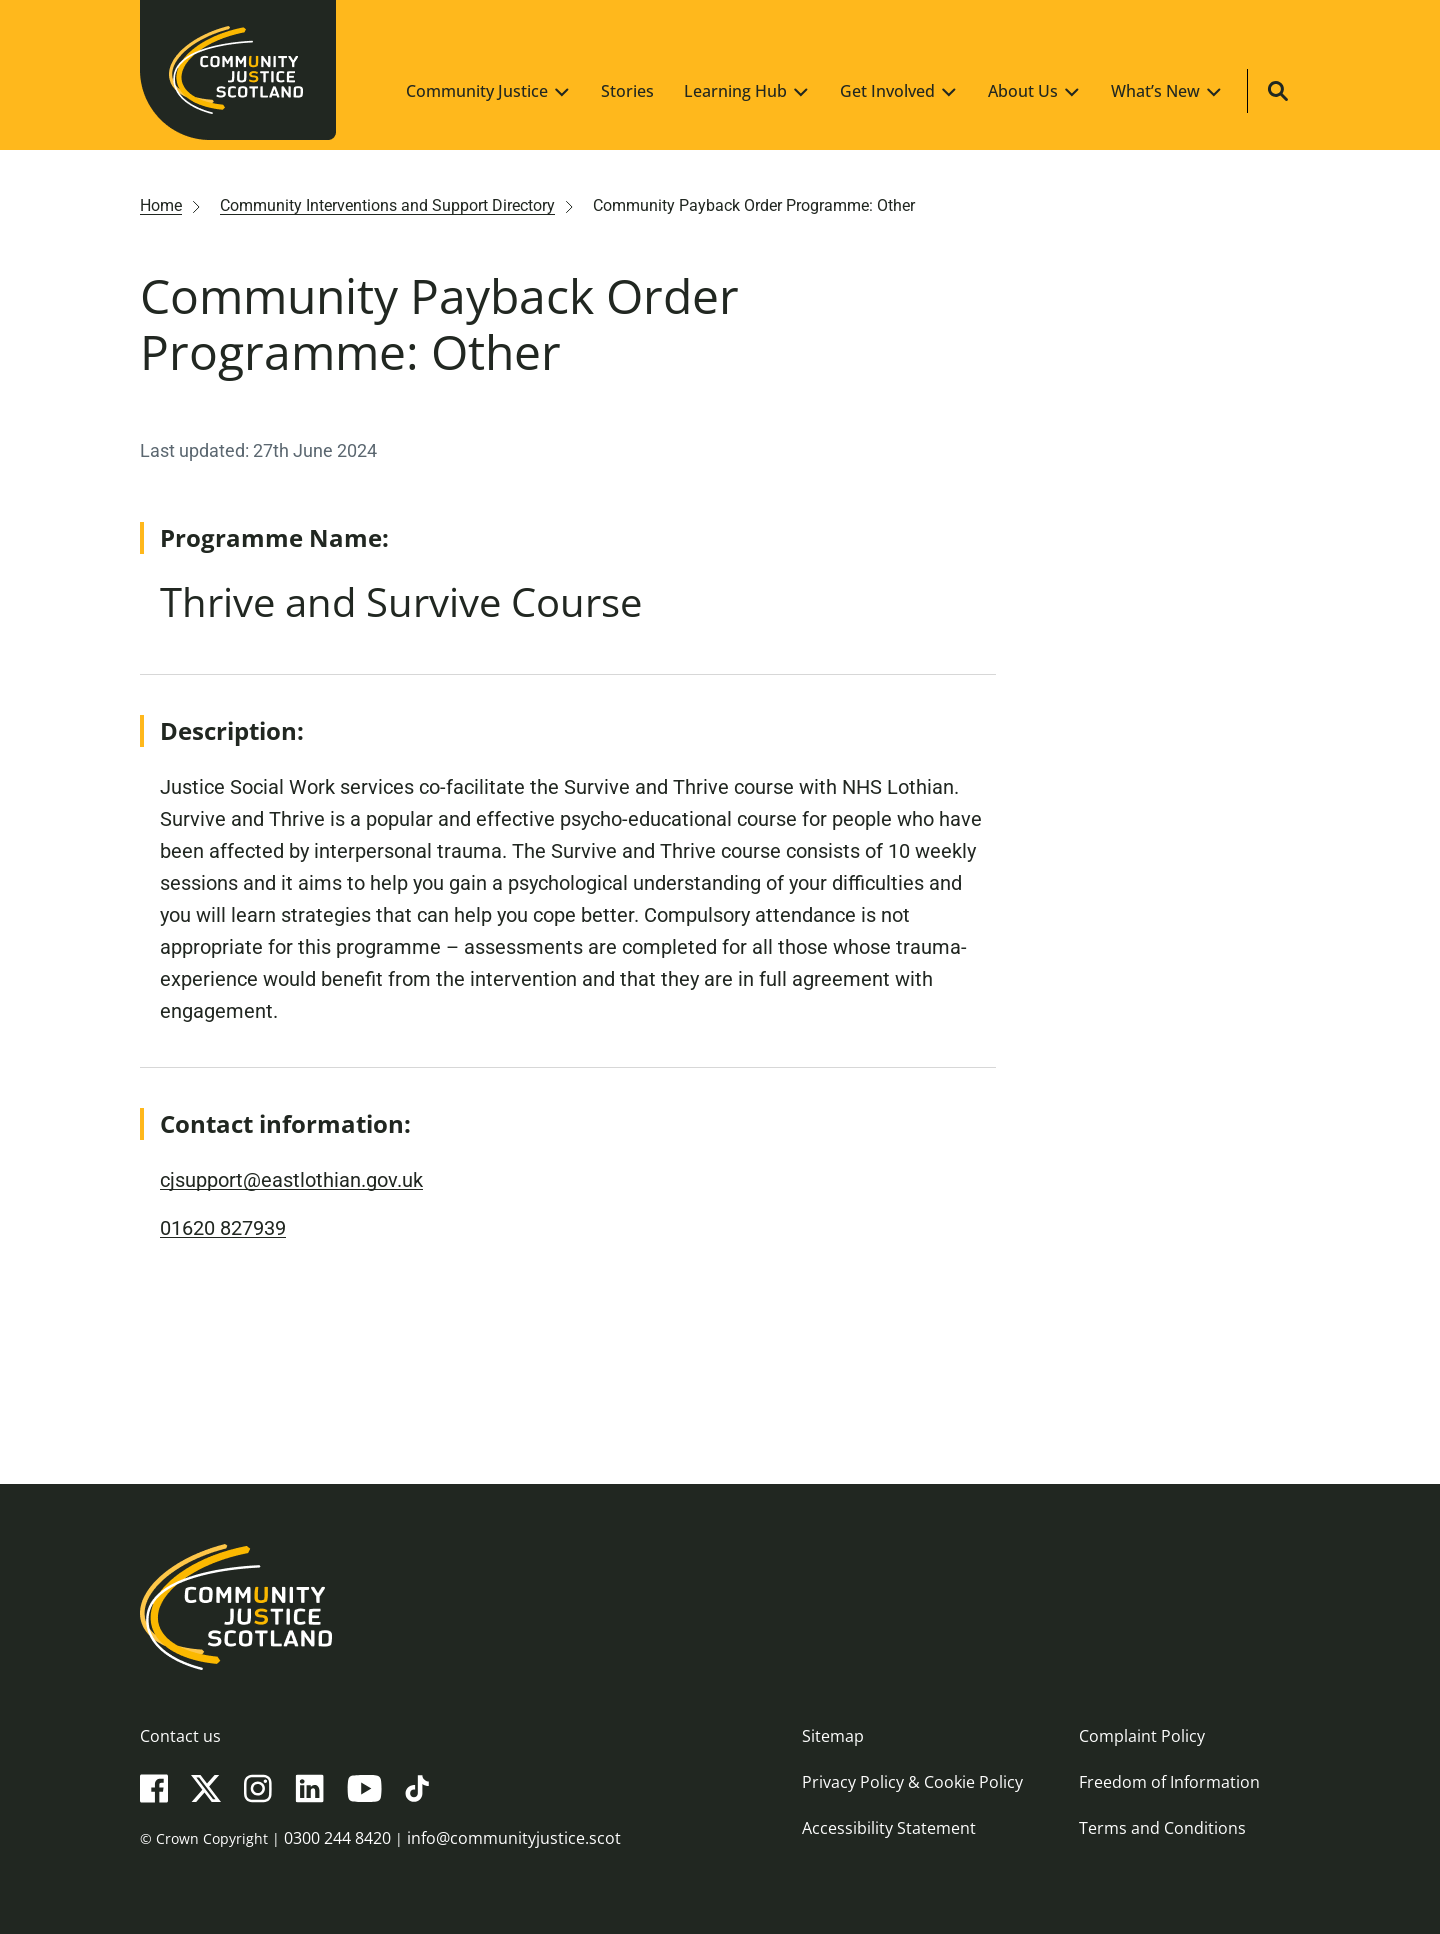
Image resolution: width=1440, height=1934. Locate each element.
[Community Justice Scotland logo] (720, 1607)
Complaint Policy (1142, 1736)
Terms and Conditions (1162, 1828)
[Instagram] (258, 1787)
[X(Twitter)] (206, 1787)
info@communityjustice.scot (514, 1838)
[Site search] (1278, 91)
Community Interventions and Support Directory (387, 205)
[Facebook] (154, 1787)
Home (161, 205)
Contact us (180, 1736)
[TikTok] (417, 1787)
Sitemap (833, 1736)
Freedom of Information (1169, 1782)
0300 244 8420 (337, 1838)
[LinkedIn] (309, 1787)
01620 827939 (223, 1228)
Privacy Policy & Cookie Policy (912, 1782)
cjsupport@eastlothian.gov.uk (291, 1180)
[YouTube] (364, 1787)
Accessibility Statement (889, 1828)
